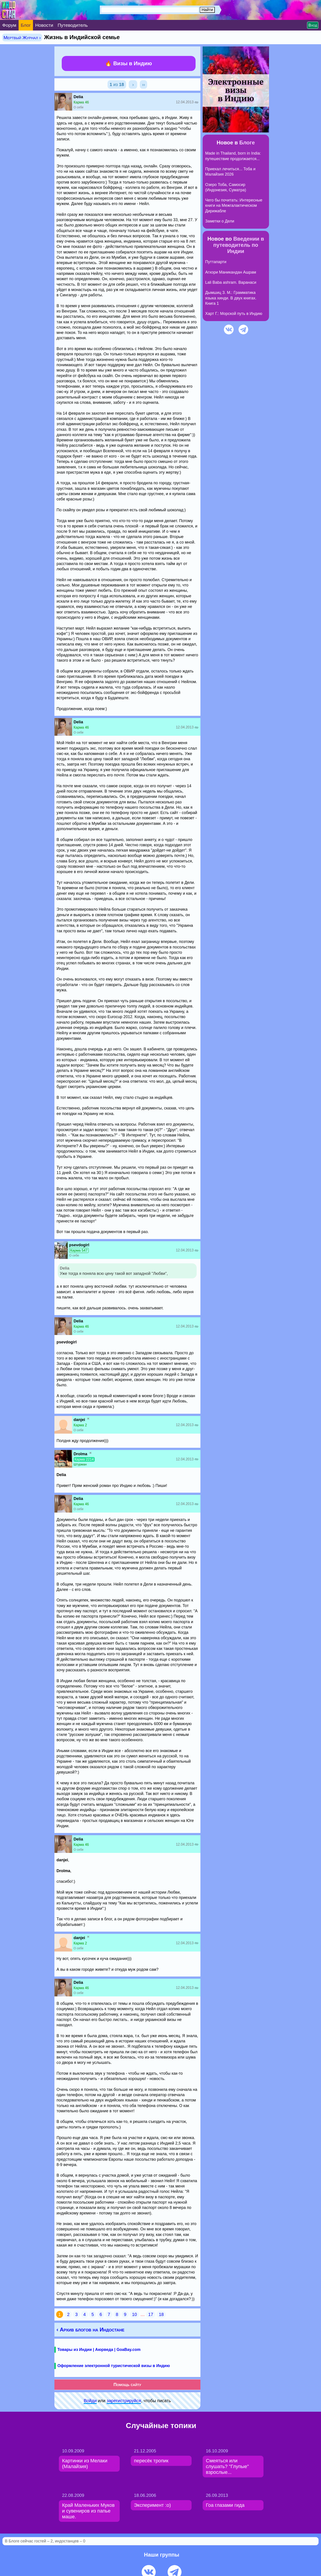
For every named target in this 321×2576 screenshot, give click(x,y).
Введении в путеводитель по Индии (238, 245)
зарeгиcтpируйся (124, 2400)
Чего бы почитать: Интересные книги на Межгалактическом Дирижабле (233, 205)
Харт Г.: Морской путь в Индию (233, 313)
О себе (79, 107)
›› (143, 84)
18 (161, 2314)
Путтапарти (216, 262)
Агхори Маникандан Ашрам (230, 272)
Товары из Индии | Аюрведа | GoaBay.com (99, 2349)
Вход (312, 25)
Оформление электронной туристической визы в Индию (114, 2365)
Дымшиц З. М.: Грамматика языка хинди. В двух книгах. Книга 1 (231, 298)
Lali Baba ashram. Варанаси (230, 282)
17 (150, 2314)
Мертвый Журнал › (22, 37)
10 (134, 2314)
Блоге (247, 143)
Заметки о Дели (219, 221)
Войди (90, 2400)
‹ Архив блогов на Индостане (91, 2330)
